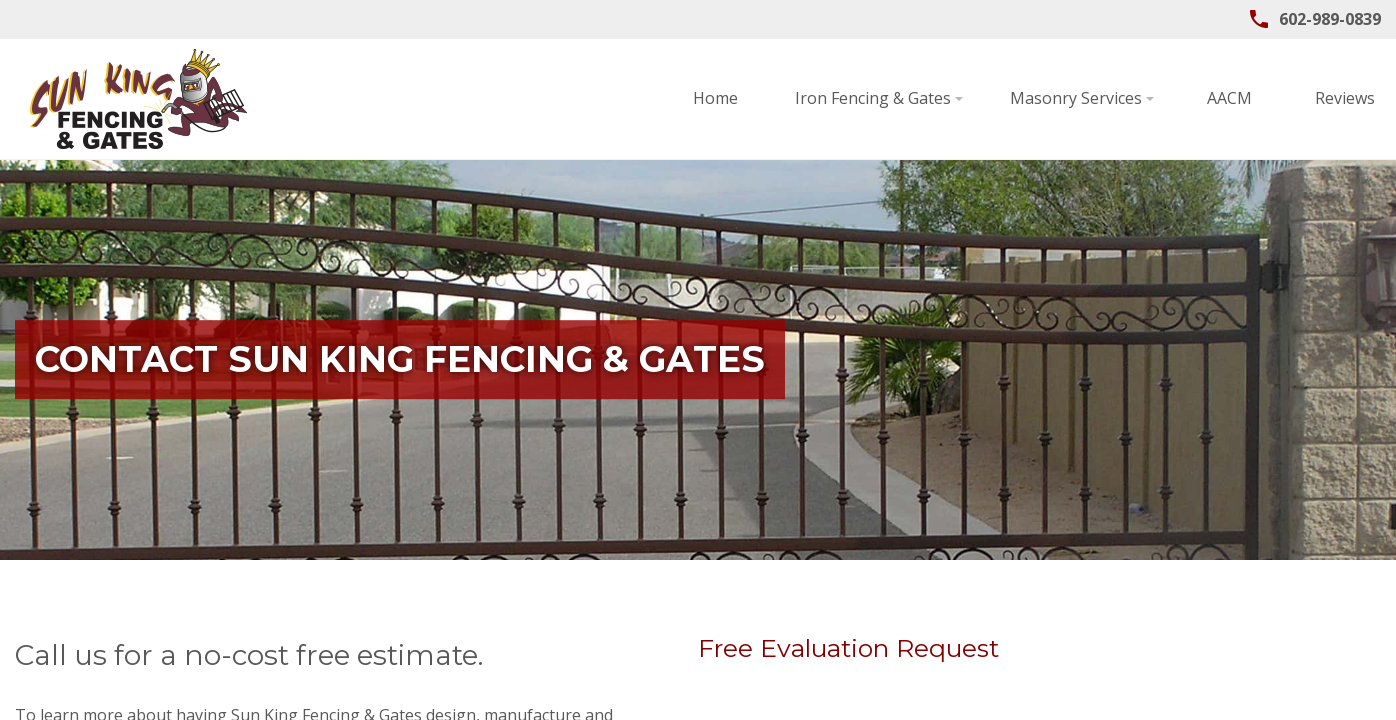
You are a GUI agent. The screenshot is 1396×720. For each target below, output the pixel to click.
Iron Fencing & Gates (629, 98)
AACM (979, 98)
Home (465, 98)
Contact (1326, 98)
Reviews (1095, 98)
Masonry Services (832, 98)
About (1211, 98)
